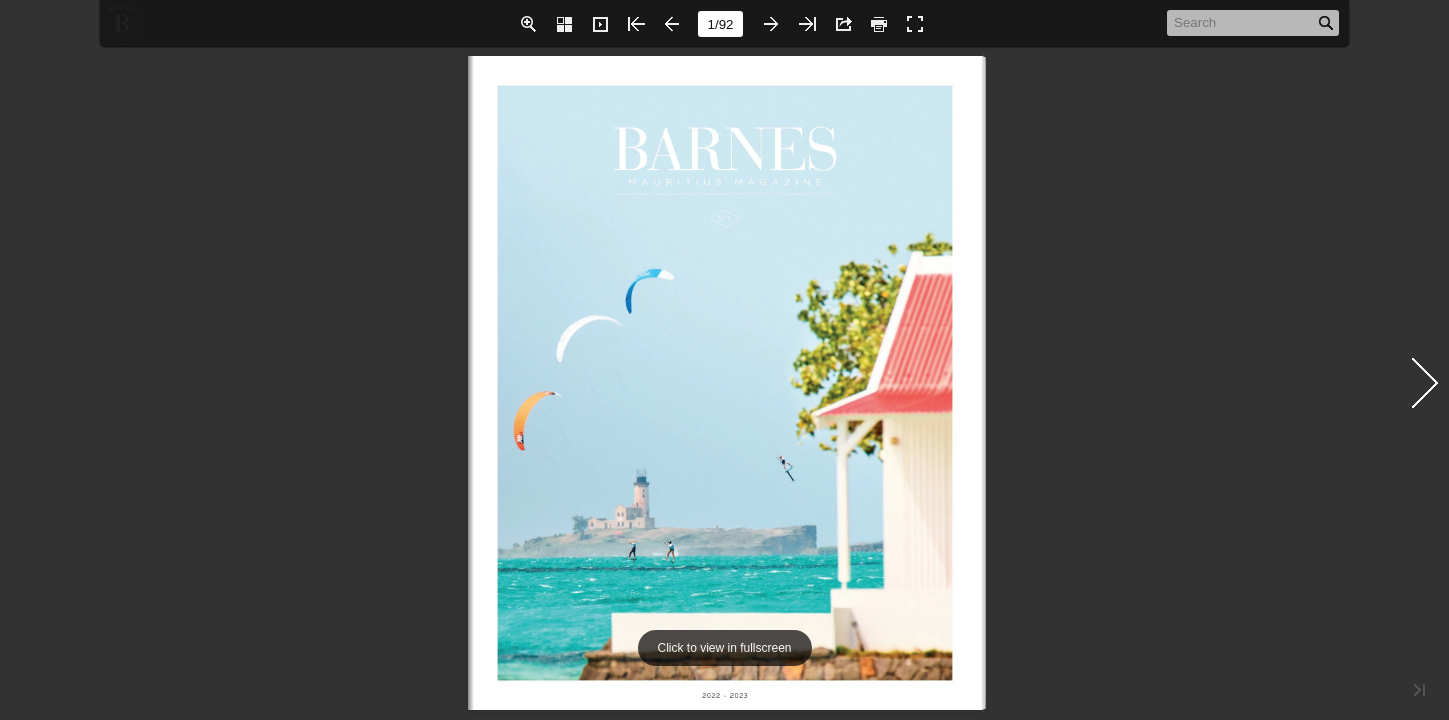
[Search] (1242, 22)
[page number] (720, 24)
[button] (528, 24)
